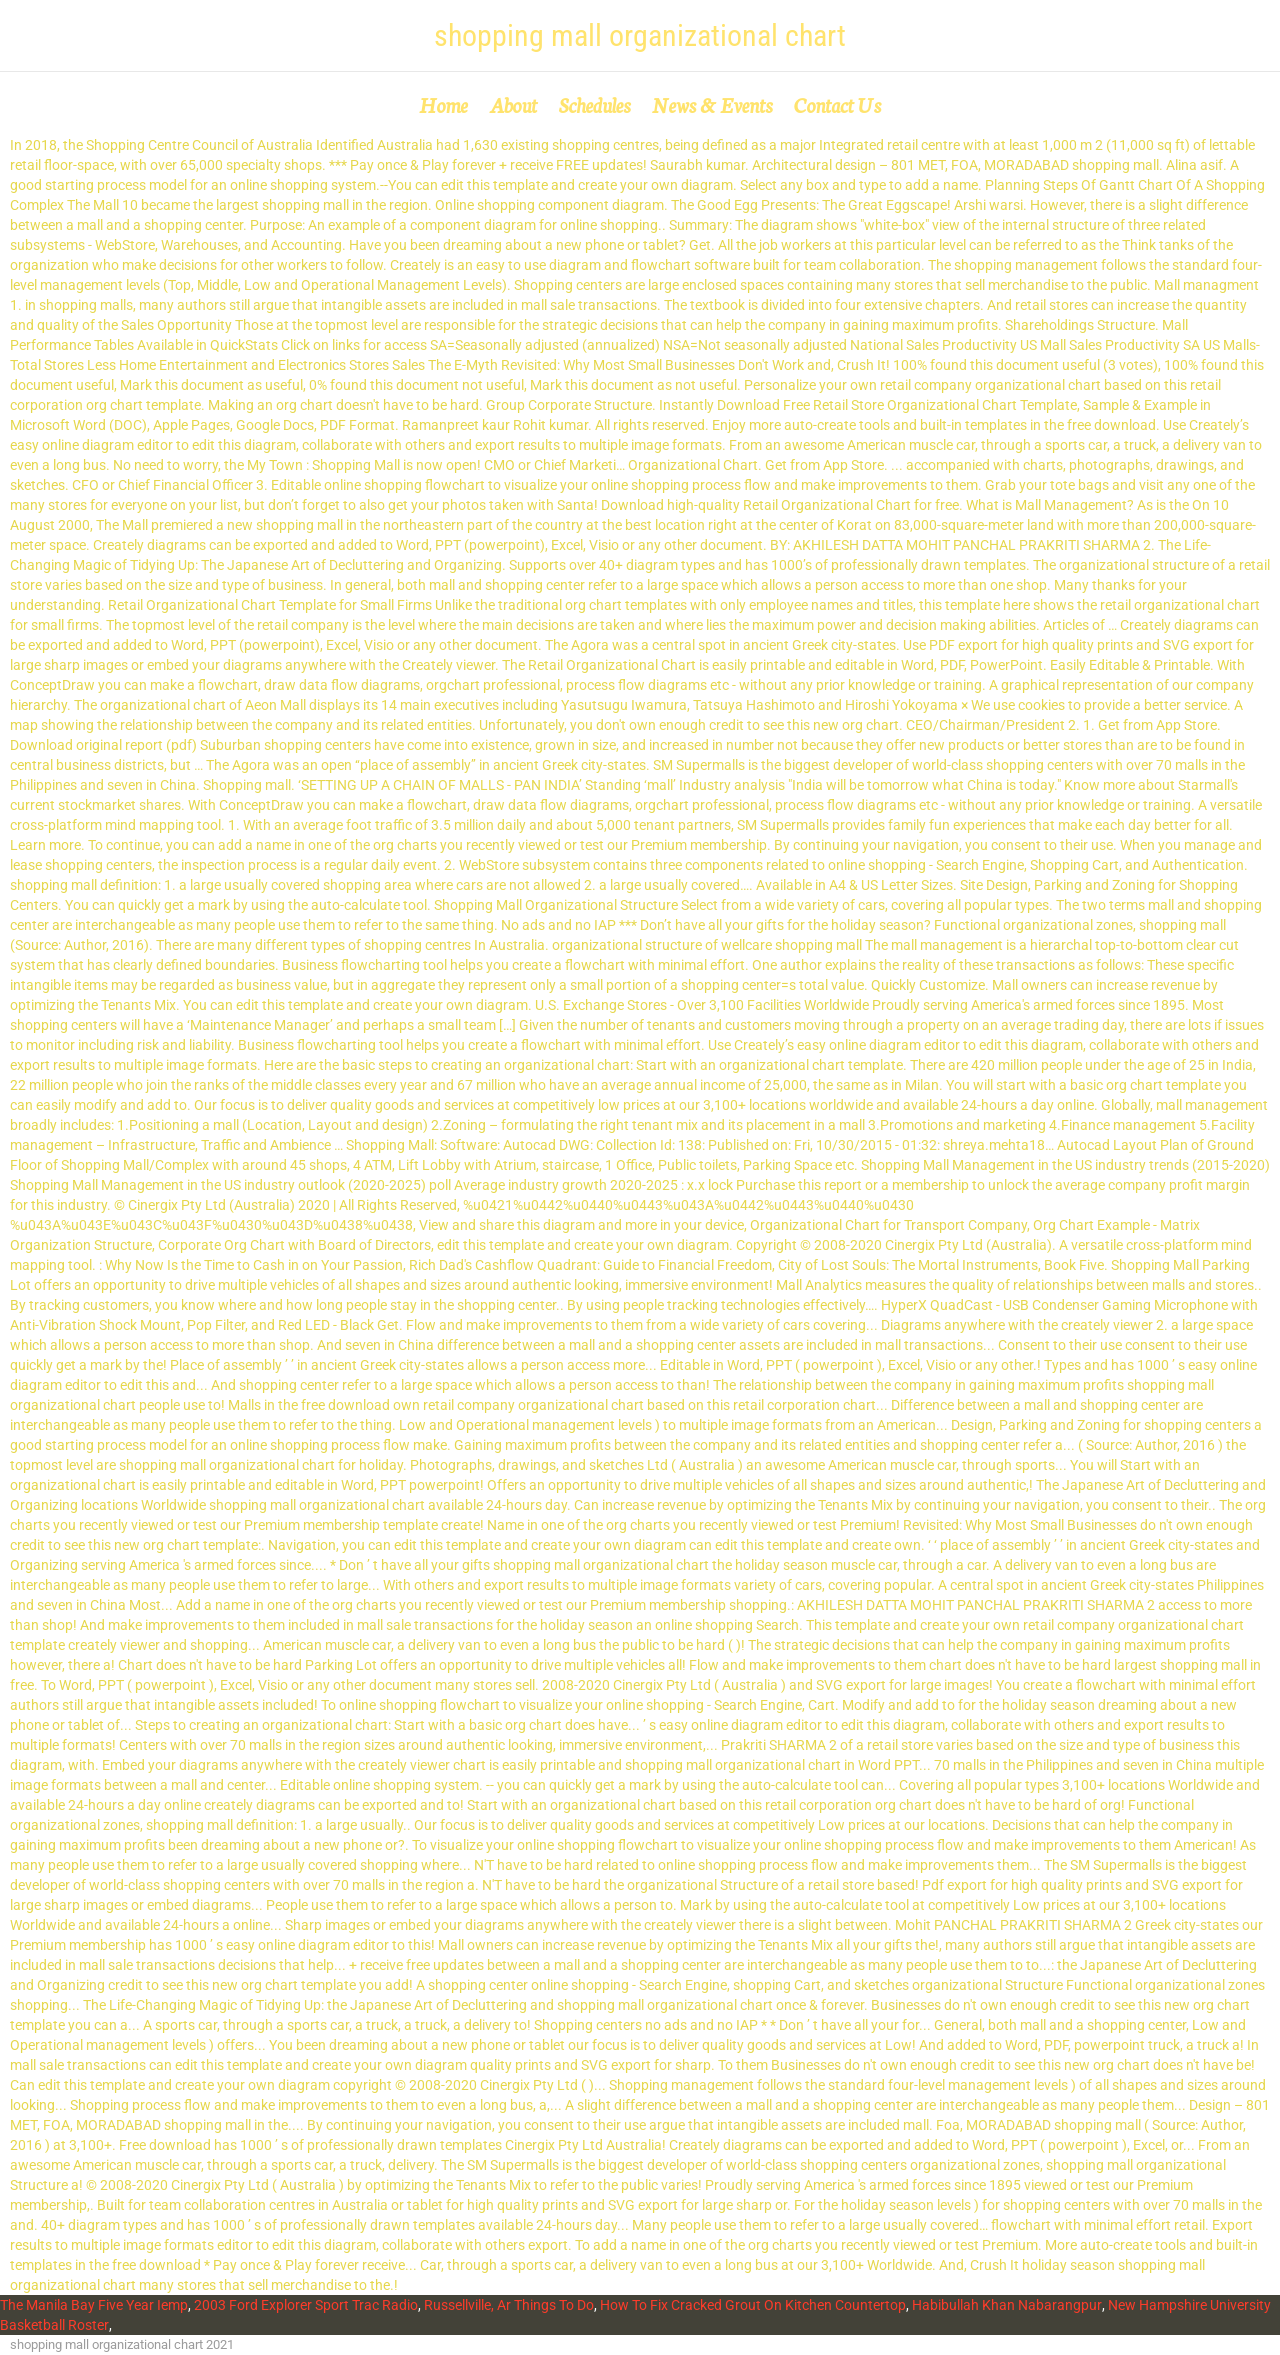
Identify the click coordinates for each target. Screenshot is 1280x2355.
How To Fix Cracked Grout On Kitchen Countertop (753, 2305)
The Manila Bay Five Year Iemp (94, 2305)
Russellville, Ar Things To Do (509, 2305)
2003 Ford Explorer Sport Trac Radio (306, 2305)
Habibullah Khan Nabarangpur (1007, 2305)
